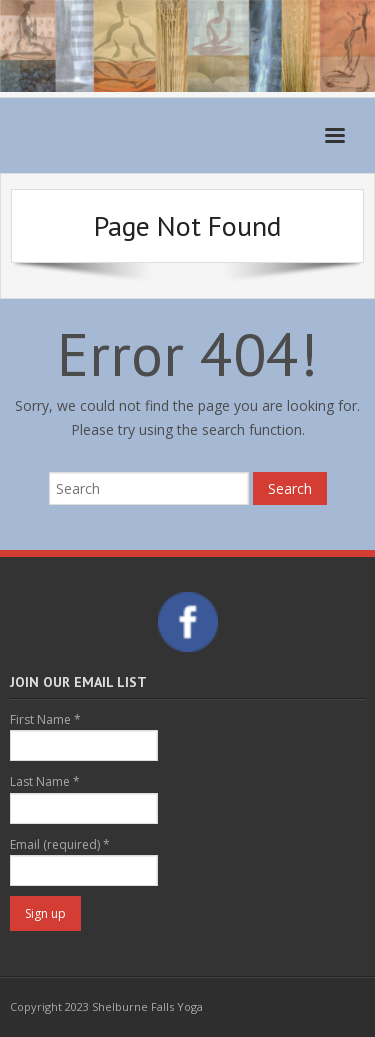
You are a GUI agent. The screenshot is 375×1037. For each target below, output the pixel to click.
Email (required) (60, 844)
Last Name (45, 781)
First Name (45, 719)
